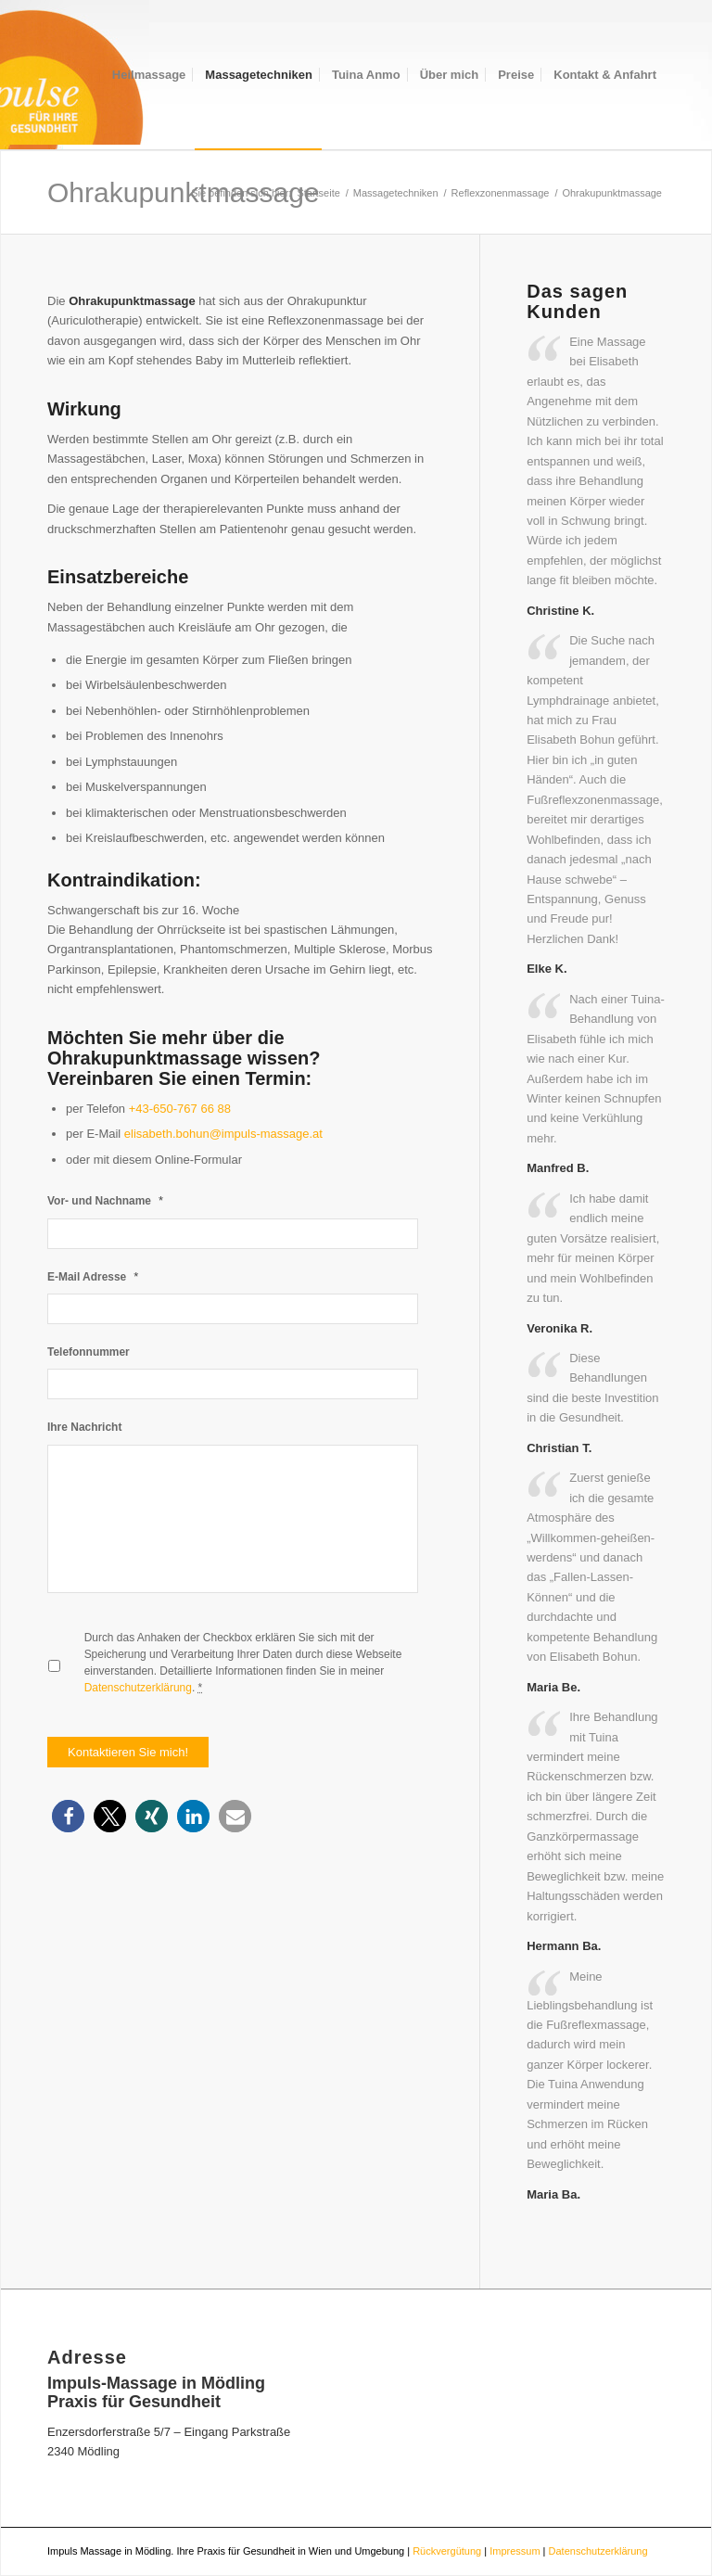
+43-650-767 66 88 (180, 1109)
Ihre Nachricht (84, 1427)
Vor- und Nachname (105, 1200)
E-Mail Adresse (92, 1276)
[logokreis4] (74, 74)
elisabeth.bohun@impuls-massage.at (223, 1134)
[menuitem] (149, 74)
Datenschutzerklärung (138, 1687)
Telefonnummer (88, 1351)
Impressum (515, 2551)
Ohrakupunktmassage (183, 192)
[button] (68, 1816)
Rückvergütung (447, 2551)
